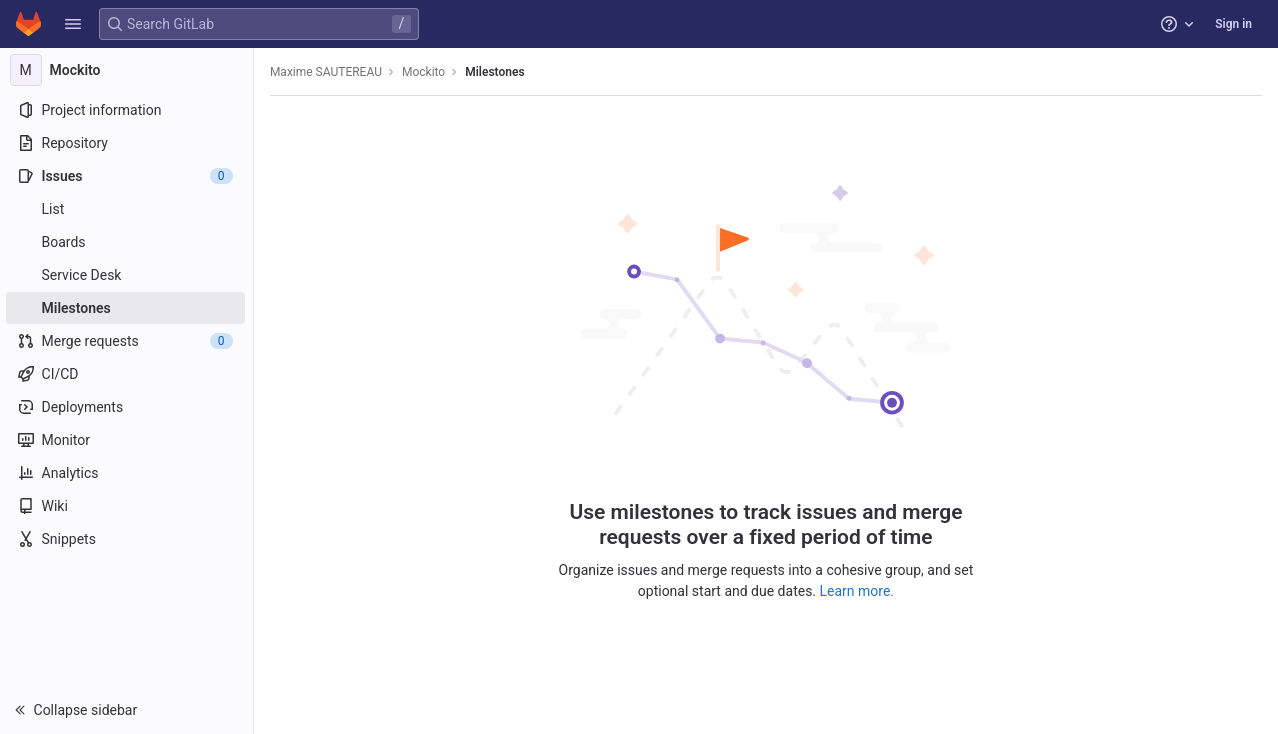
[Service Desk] (127, 275)
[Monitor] (127, 440)
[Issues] (127, 176)
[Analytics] (127, 473)
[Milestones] (127, 308)
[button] (73, 24)
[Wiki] (127, 506)
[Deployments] (127, 407)
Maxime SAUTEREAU (328, 72)
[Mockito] (128, 70)
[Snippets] (127, 539)
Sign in (1233, 24)
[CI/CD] (127, 374)
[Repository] (127, 143)
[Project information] (127, 110)
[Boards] (127, 242)
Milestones (496, 72)
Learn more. (858, 591)
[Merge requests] (127, 341)
